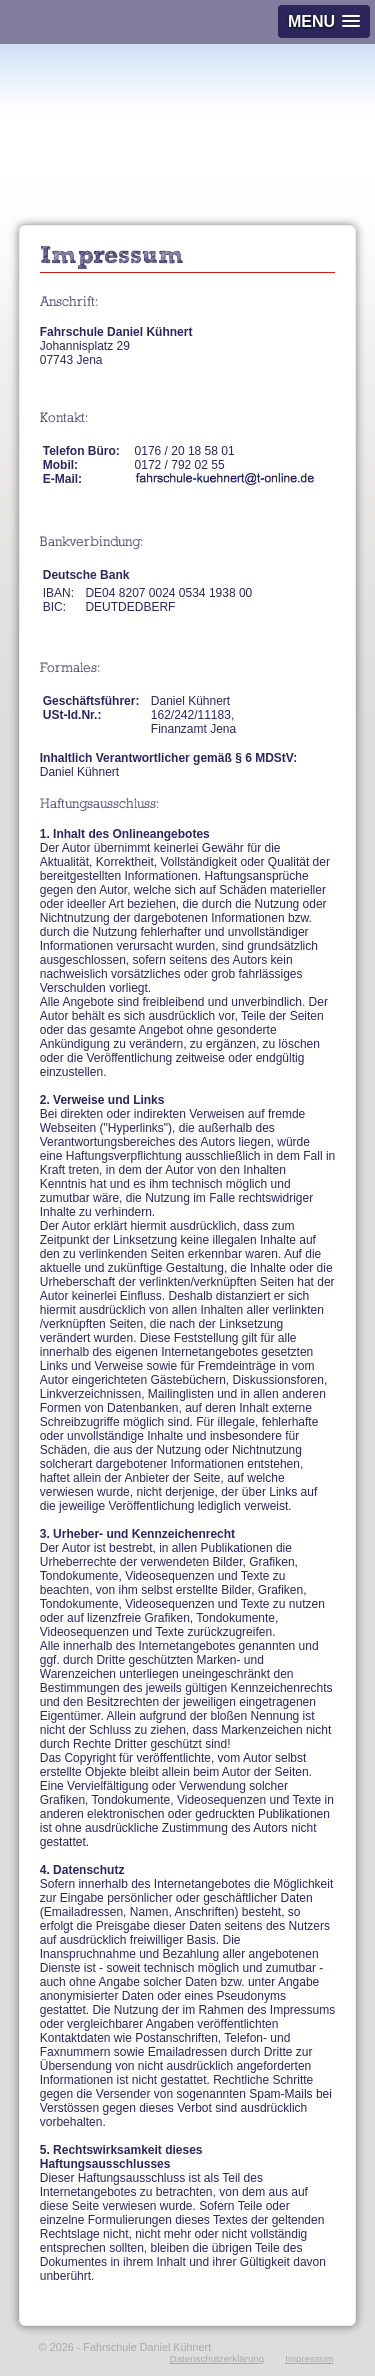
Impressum (309, 2358)
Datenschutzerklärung (217, 2358)
